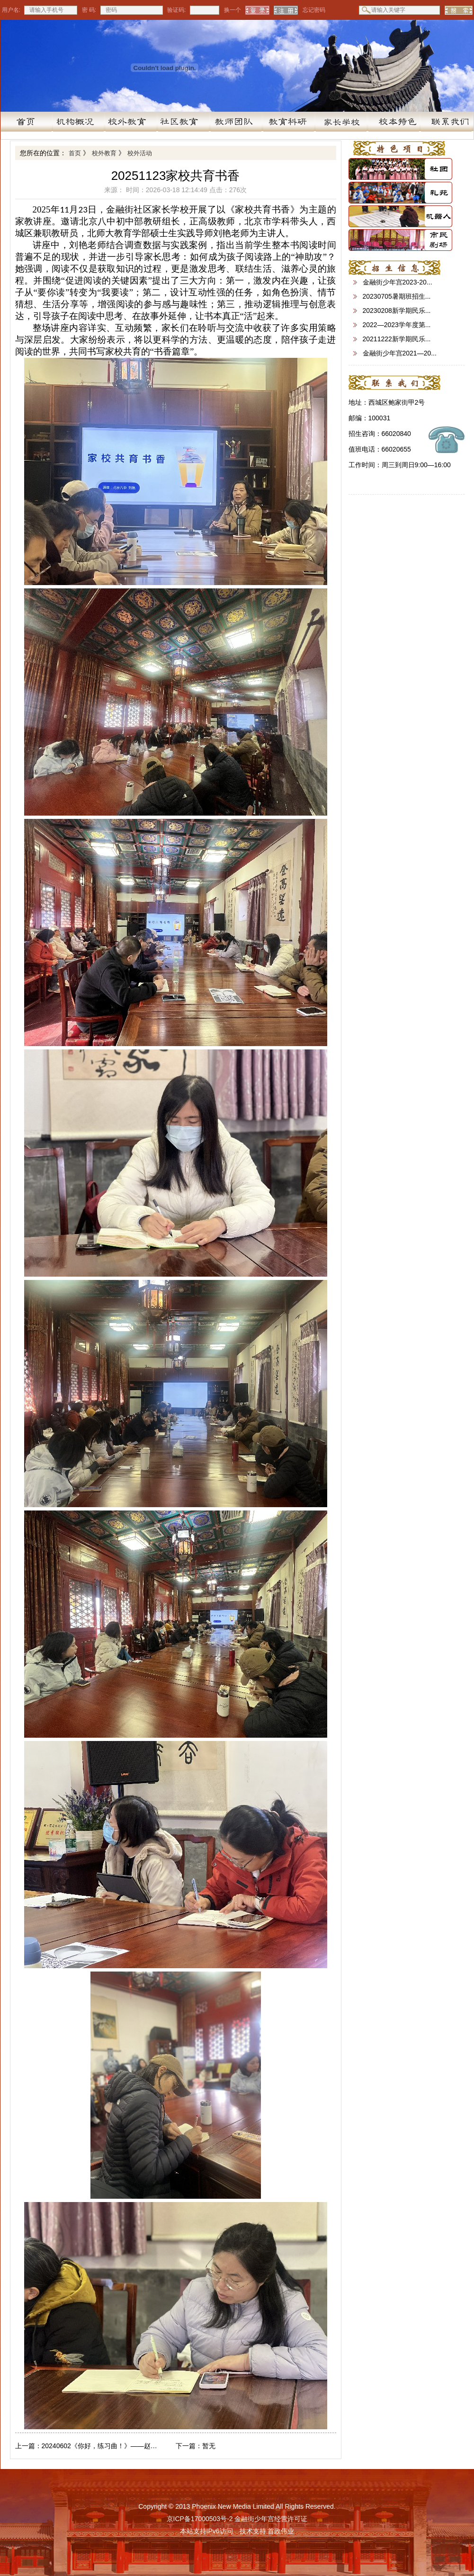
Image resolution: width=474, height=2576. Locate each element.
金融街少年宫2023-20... (397, 282)
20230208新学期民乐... (397, 310)
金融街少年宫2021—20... (400, 353)
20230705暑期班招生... (397, 296)
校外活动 (139, 153)
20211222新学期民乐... (397, 339)
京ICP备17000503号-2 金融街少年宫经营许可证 (237, 2519)
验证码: (176, 10)
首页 (75, 153)
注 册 (286, 10)
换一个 (231, 10)
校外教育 (104, 153)
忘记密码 (314, 10)
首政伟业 (281, 2531)
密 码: (89, 10)
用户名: (11, 10)
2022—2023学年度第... (397, 325)
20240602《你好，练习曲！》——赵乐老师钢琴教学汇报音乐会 (87, 2446)
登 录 (257, 10)
